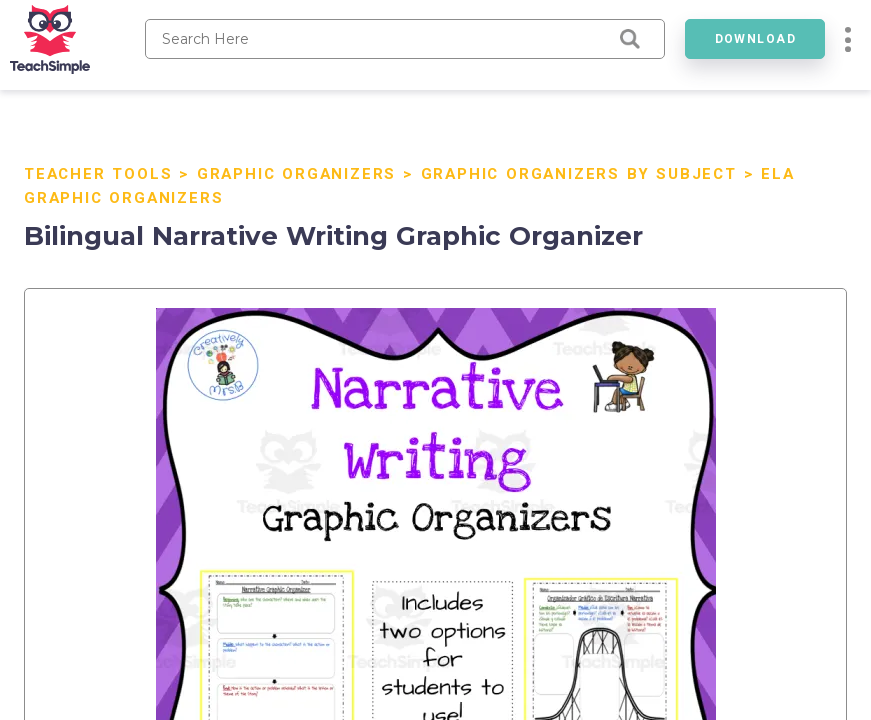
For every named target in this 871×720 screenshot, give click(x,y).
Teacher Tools (98, 174)
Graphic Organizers (296, 174)
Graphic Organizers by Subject (579, 174)
